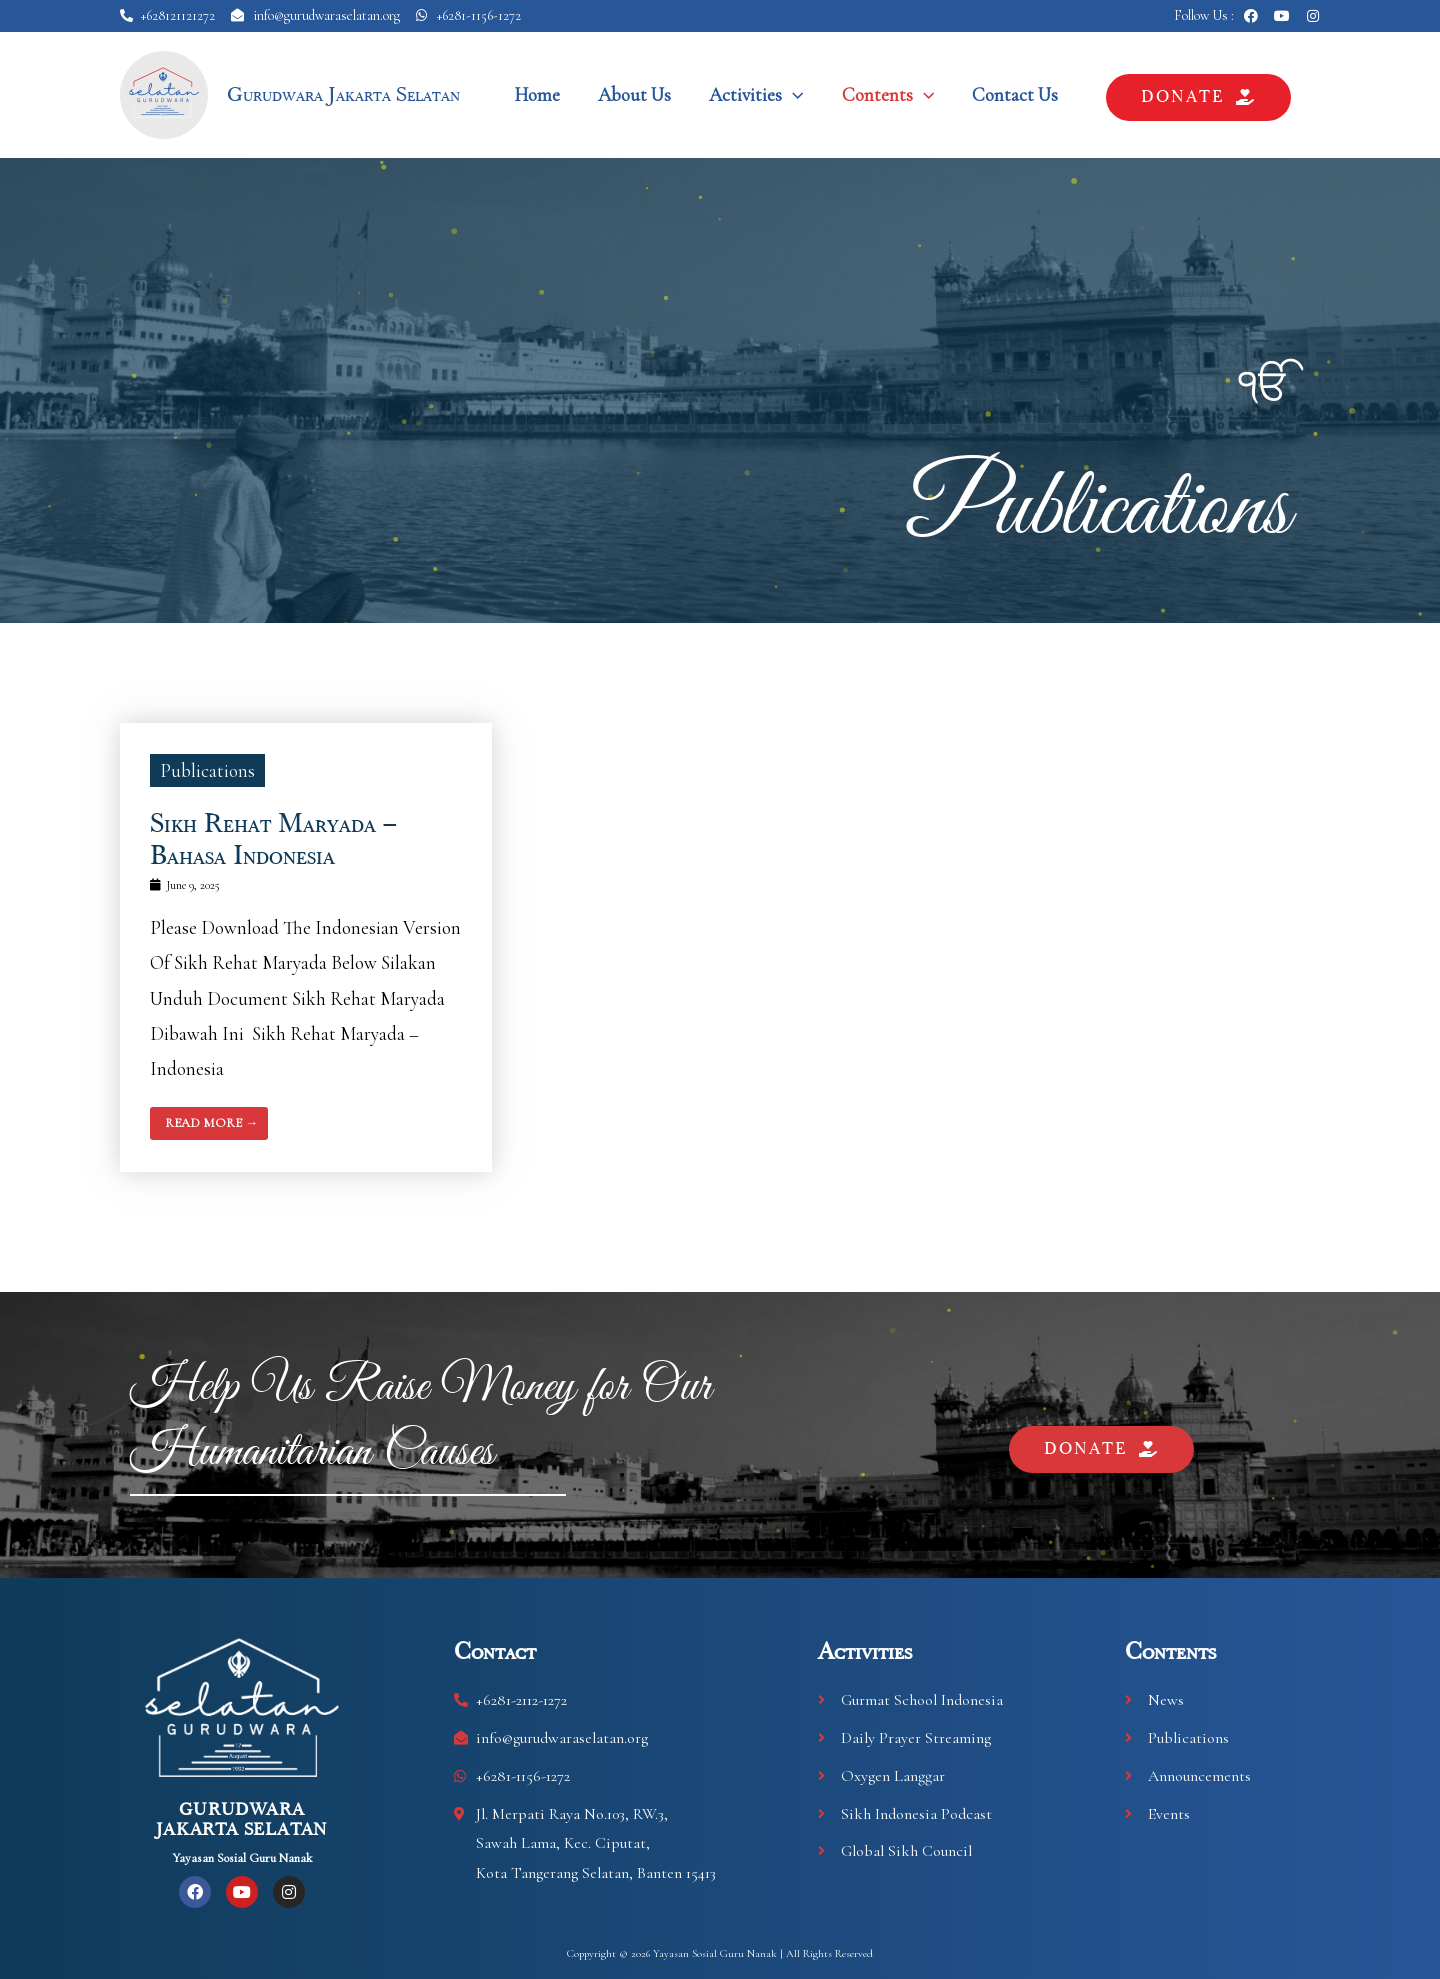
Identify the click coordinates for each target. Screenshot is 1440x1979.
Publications (1099, 503)
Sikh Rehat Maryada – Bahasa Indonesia (273, 839)
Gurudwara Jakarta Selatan (343, 94)
